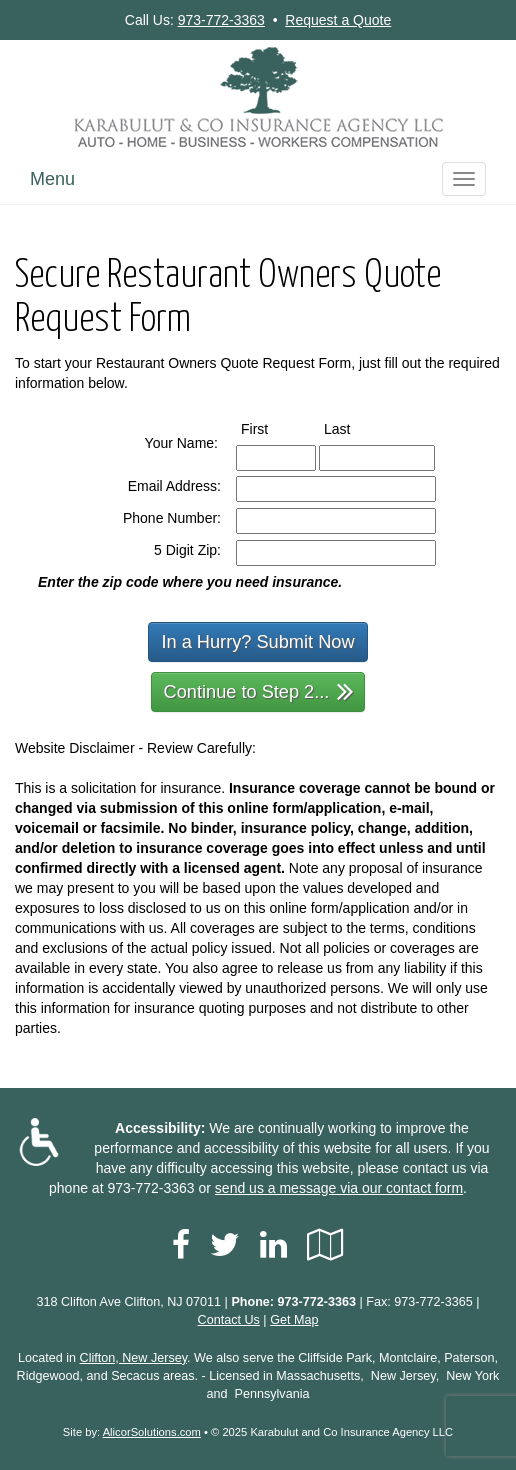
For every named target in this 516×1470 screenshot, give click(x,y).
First (273, 428)
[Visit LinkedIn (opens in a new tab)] (273, 1245)
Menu (52, 179)
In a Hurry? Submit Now (257, 642)
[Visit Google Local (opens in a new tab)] (325, 1245)
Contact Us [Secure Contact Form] (229, 1320)
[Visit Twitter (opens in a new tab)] (225, 1245)
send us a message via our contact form (339, 1188)
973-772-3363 (221, 20)
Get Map (294, 1320)
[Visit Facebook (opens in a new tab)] (181, 1245)
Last (355, 428)
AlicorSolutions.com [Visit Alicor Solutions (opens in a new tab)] (152, 1432)
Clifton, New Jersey (134, 1358)
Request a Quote (338, 20)
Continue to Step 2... (259, 690)
